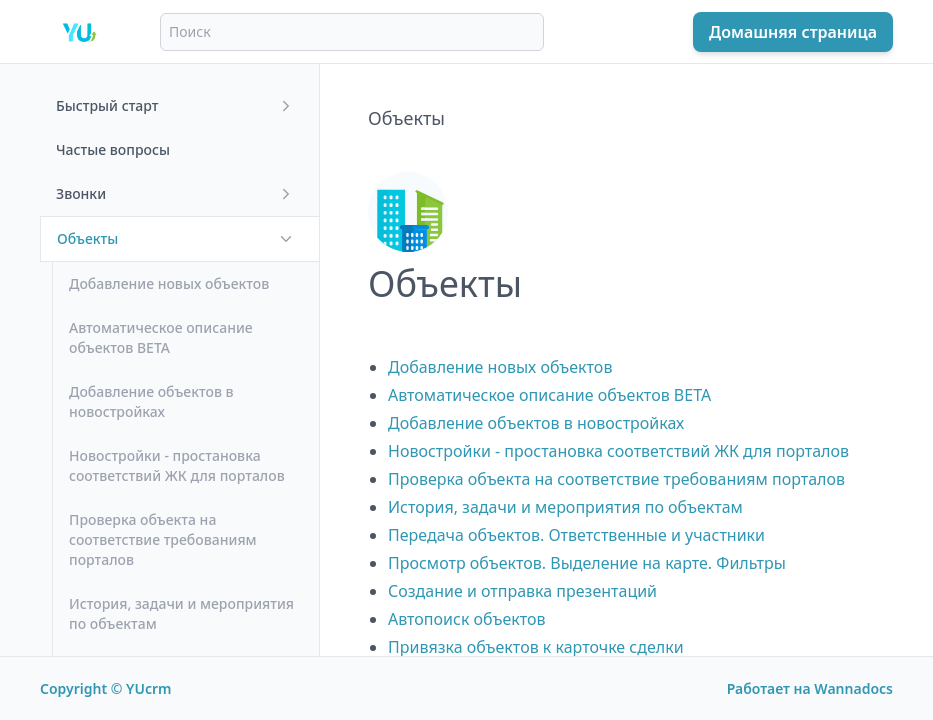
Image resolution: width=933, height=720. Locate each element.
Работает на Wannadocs (810, 688)
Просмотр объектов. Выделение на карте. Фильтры (587, 563)
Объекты (406, 118)
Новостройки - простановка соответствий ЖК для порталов (618, 451)
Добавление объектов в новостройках (536, 423)
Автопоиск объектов (467, 619)
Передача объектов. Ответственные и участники (576, 535)
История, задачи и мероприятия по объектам (565, 507)
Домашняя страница (793, 32)
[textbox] (626, 341)
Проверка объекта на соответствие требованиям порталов (616, 479)
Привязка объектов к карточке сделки (536, 647)
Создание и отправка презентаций (522, 591)
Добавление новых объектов (500, 367)
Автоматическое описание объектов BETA (549, 395)
